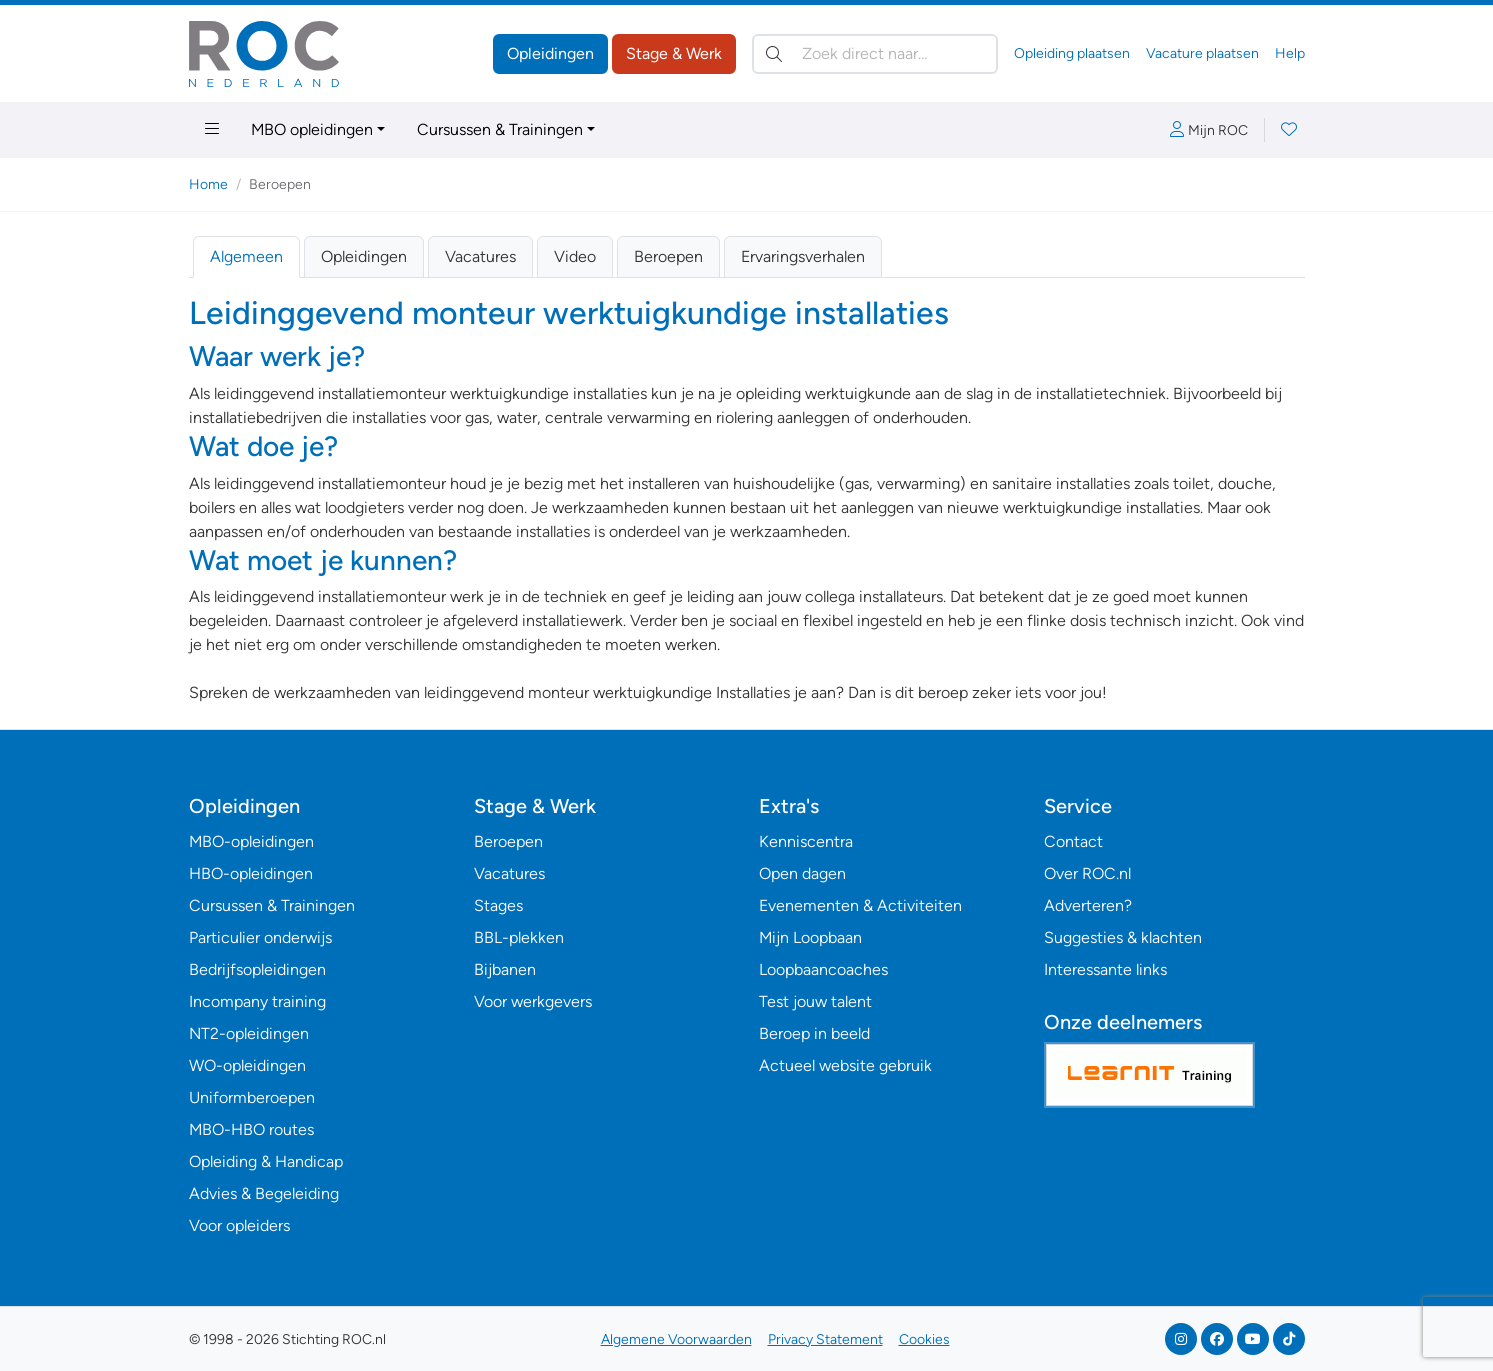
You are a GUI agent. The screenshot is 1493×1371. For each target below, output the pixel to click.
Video (575, 256)
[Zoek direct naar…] (875, 54)
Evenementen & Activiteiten (860, 905)
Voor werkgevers (533, 1001)
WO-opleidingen (247, 1065)
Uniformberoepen (252, 1097)
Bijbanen (505, 969)
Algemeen (246, 256)
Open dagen (802, 873)
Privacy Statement (825, 1339)
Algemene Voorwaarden (676, 1339)
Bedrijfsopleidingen (257, 969)
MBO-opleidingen (251, 841)
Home (208, 184)
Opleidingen (550, 53)
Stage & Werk (674, 53)
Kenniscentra (806, 841)
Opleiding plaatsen (1072, 53)
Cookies (924, 1339)
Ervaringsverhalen (803, 256)
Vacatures (480, 256)
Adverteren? (1088, 905)
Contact (1073, 841)
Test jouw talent (815, 1001)
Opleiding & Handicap (266, 1161)
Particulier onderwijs (260, 937)
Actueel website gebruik (845, 1065)
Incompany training (257, 1001)
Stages (498, 905)
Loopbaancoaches (823, 969)
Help (1290, 53)
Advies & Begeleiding (264, 1193)
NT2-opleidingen (249, 1033)
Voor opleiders (239, 1225)
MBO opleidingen (312, 129)
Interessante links (1105, 969)
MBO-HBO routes (251, 1129)
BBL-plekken (519, 937)
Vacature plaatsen (1202, 53)
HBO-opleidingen (251, 873)
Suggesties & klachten (1123, 937)
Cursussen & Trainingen (500, 129)
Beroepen (668, 256)
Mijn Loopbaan (810, 937)
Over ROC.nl (1087, 873)
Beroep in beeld (814, 1033)
